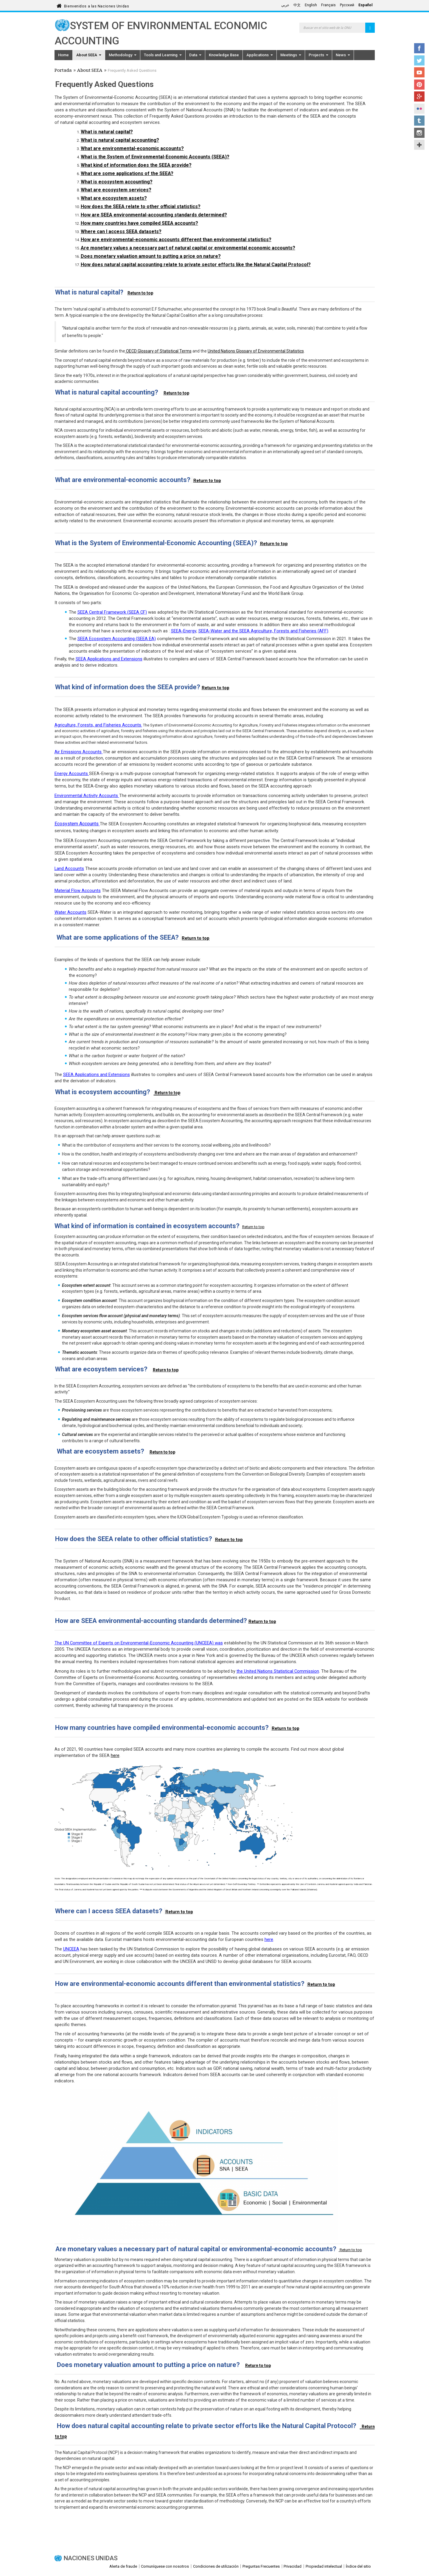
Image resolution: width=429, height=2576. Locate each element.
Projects (318, 55)
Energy (61, 773)
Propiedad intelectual (324, 2566)
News (343, 55)
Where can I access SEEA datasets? (121, 231)
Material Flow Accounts (78, 890)
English (311, 5)
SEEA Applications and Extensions (109, 659)
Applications (259, 55)
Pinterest (419, 84)
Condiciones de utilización (216, 2566)
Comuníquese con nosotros (165, 2566)
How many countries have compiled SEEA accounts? (139, 223)
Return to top (140, 293)
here (115, 1755)
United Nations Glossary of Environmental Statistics (256, 351)
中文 (297, 5)
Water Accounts (70, 912)
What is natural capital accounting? (120, 140)
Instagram (419, 133)
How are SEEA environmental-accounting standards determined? (154, 215)
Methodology (122, 55)
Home (63, 55)
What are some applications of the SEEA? (127, 173)
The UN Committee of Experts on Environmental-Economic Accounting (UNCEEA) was (139, 1643)
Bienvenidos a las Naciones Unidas (96, 5)
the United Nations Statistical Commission (278, 1671)
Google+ (419, 96)
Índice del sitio (358, 2566)
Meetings (290, 55)
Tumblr (419, 121)
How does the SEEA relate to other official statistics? (140, 206)
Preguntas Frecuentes (261, 2566)
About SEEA (88, 55)
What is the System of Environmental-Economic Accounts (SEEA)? (155, 157)
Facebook (419, 48)
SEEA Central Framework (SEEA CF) (112, 612)
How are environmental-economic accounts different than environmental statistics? (176, 239)
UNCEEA (71, 1949)
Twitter (419, 60)
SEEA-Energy (183, 631)
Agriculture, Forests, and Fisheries (88, 725)
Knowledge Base (224, 55)
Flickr (419, 109)
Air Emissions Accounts (78, 751)
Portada (63, 71)
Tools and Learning (163, 55)
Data (195, 55)
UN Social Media (419, 145)
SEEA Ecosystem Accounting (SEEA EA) (116, 638)
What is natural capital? (107, 132)
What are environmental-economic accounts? (132, 148)
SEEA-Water (210, 631)
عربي (285, 5)
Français (328, 5)
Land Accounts (69, 868)
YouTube (419, 72)
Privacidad (292, 2566)
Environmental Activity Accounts (86, 795)
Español (365, 5)
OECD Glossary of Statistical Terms (158, 351)
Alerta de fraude (123, 2566)
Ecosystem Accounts (77, 824)
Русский (347, 5)
